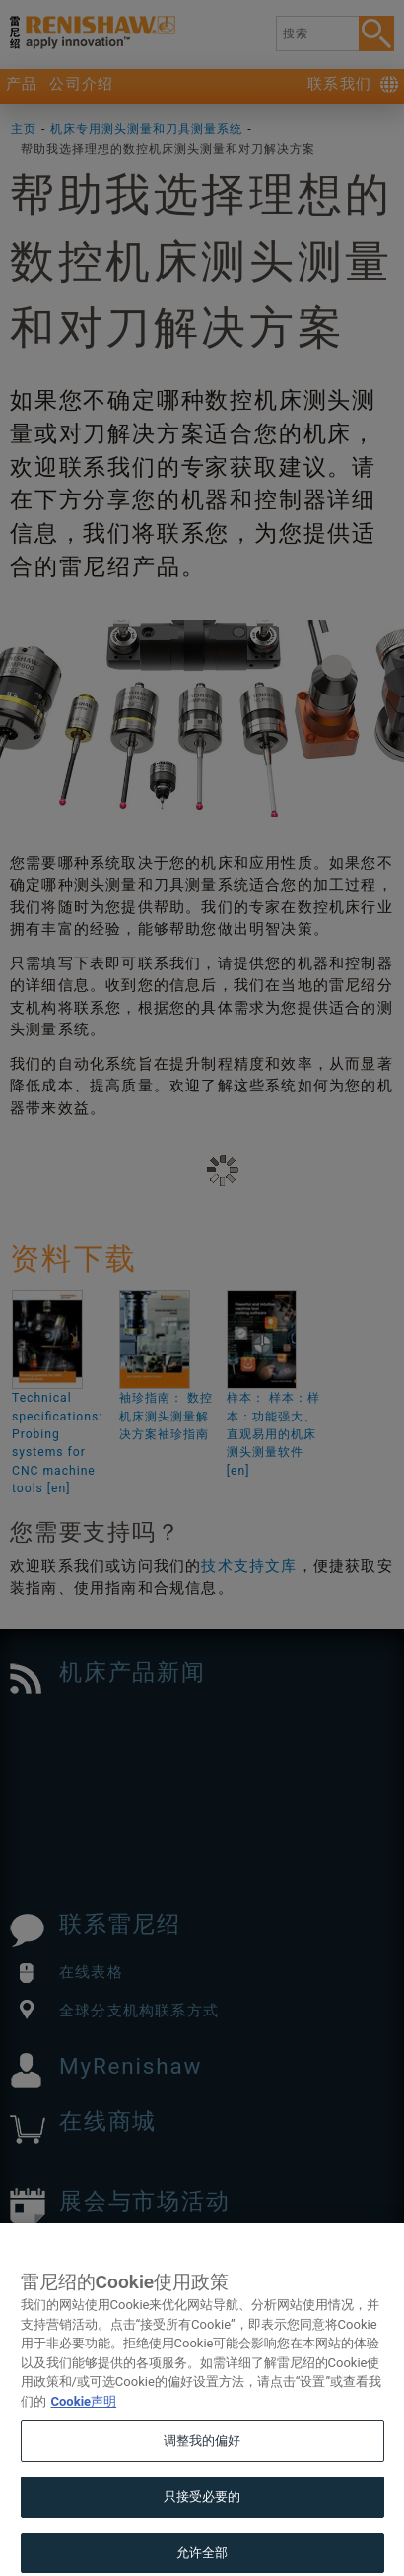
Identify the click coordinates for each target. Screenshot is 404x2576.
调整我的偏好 (202, 2471)
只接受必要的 (202, 2526)
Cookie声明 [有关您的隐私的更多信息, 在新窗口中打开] (84, 2430)
